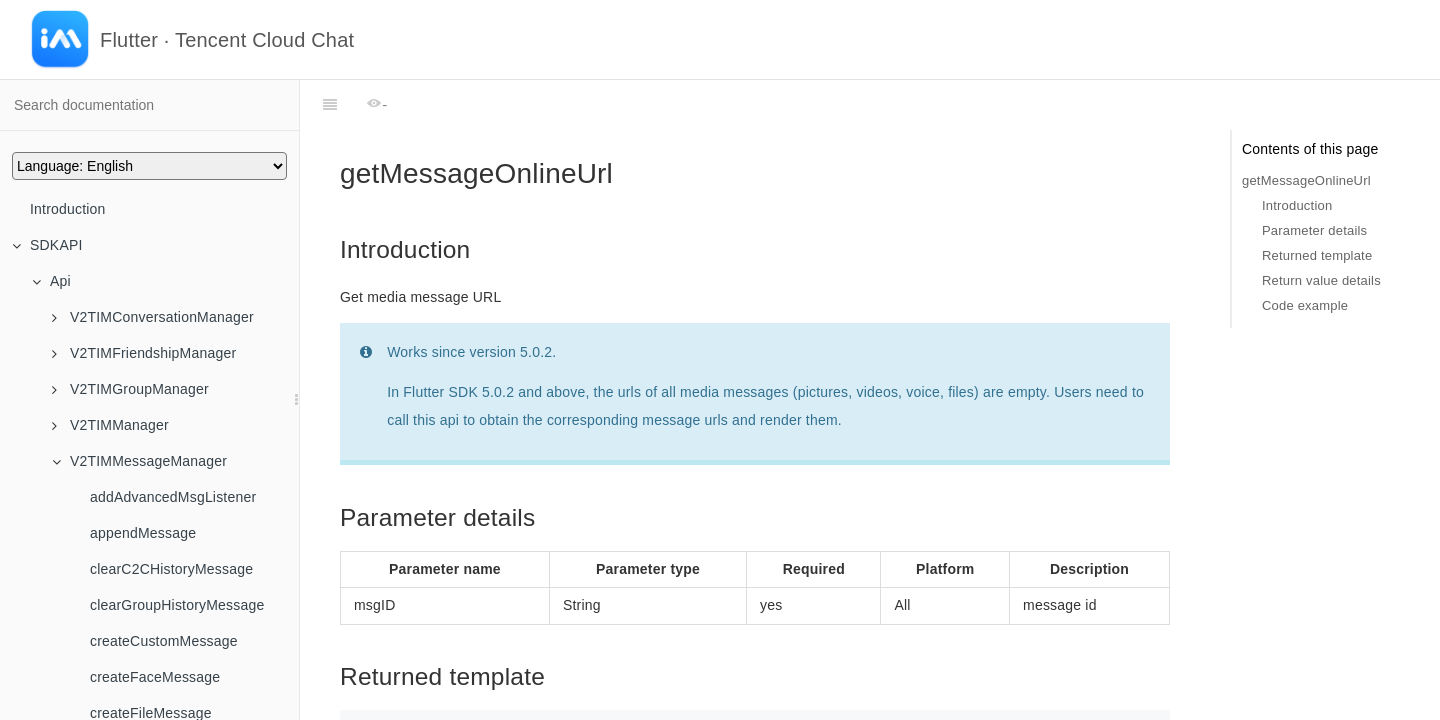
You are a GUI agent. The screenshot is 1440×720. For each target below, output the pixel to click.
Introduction (68, 209)
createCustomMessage (164, 641)
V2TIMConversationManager (153, 317)
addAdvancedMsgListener (173, 497)
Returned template (1317, 255)
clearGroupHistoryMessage (177, 605)
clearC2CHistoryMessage (171, 569)
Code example (1305, 305)
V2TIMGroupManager (130, 389)
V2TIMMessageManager (139, 461)
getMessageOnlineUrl (1306, 180)
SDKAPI (47, 245)
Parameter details (1314, 230)
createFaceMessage (155, 677)
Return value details (1321, 280)
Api (51, 281)
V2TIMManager (110, 425)
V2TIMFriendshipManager (144, 353)
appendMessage (143, 533)
